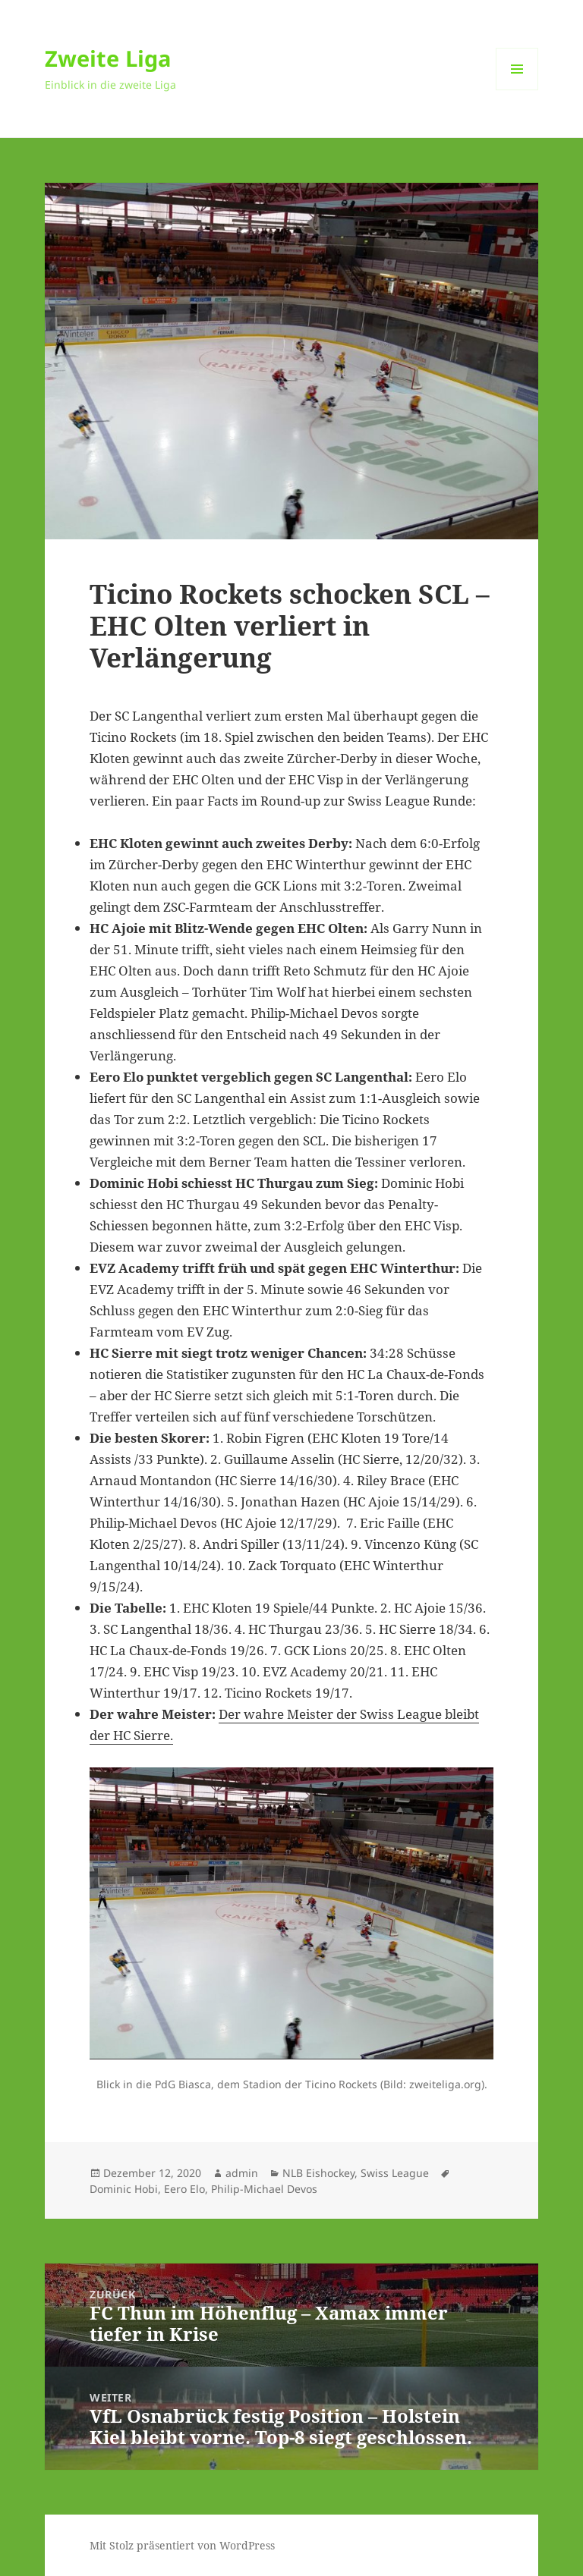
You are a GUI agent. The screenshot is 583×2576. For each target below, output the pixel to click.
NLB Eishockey (318, 2173)
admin (241, 2173)
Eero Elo (184, 2189)
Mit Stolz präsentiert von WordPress (182, 2545)
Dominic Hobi (124, 2189)
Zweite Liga (108, 58)
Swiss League (395, 2173)
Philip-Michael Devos (264, 2189)
